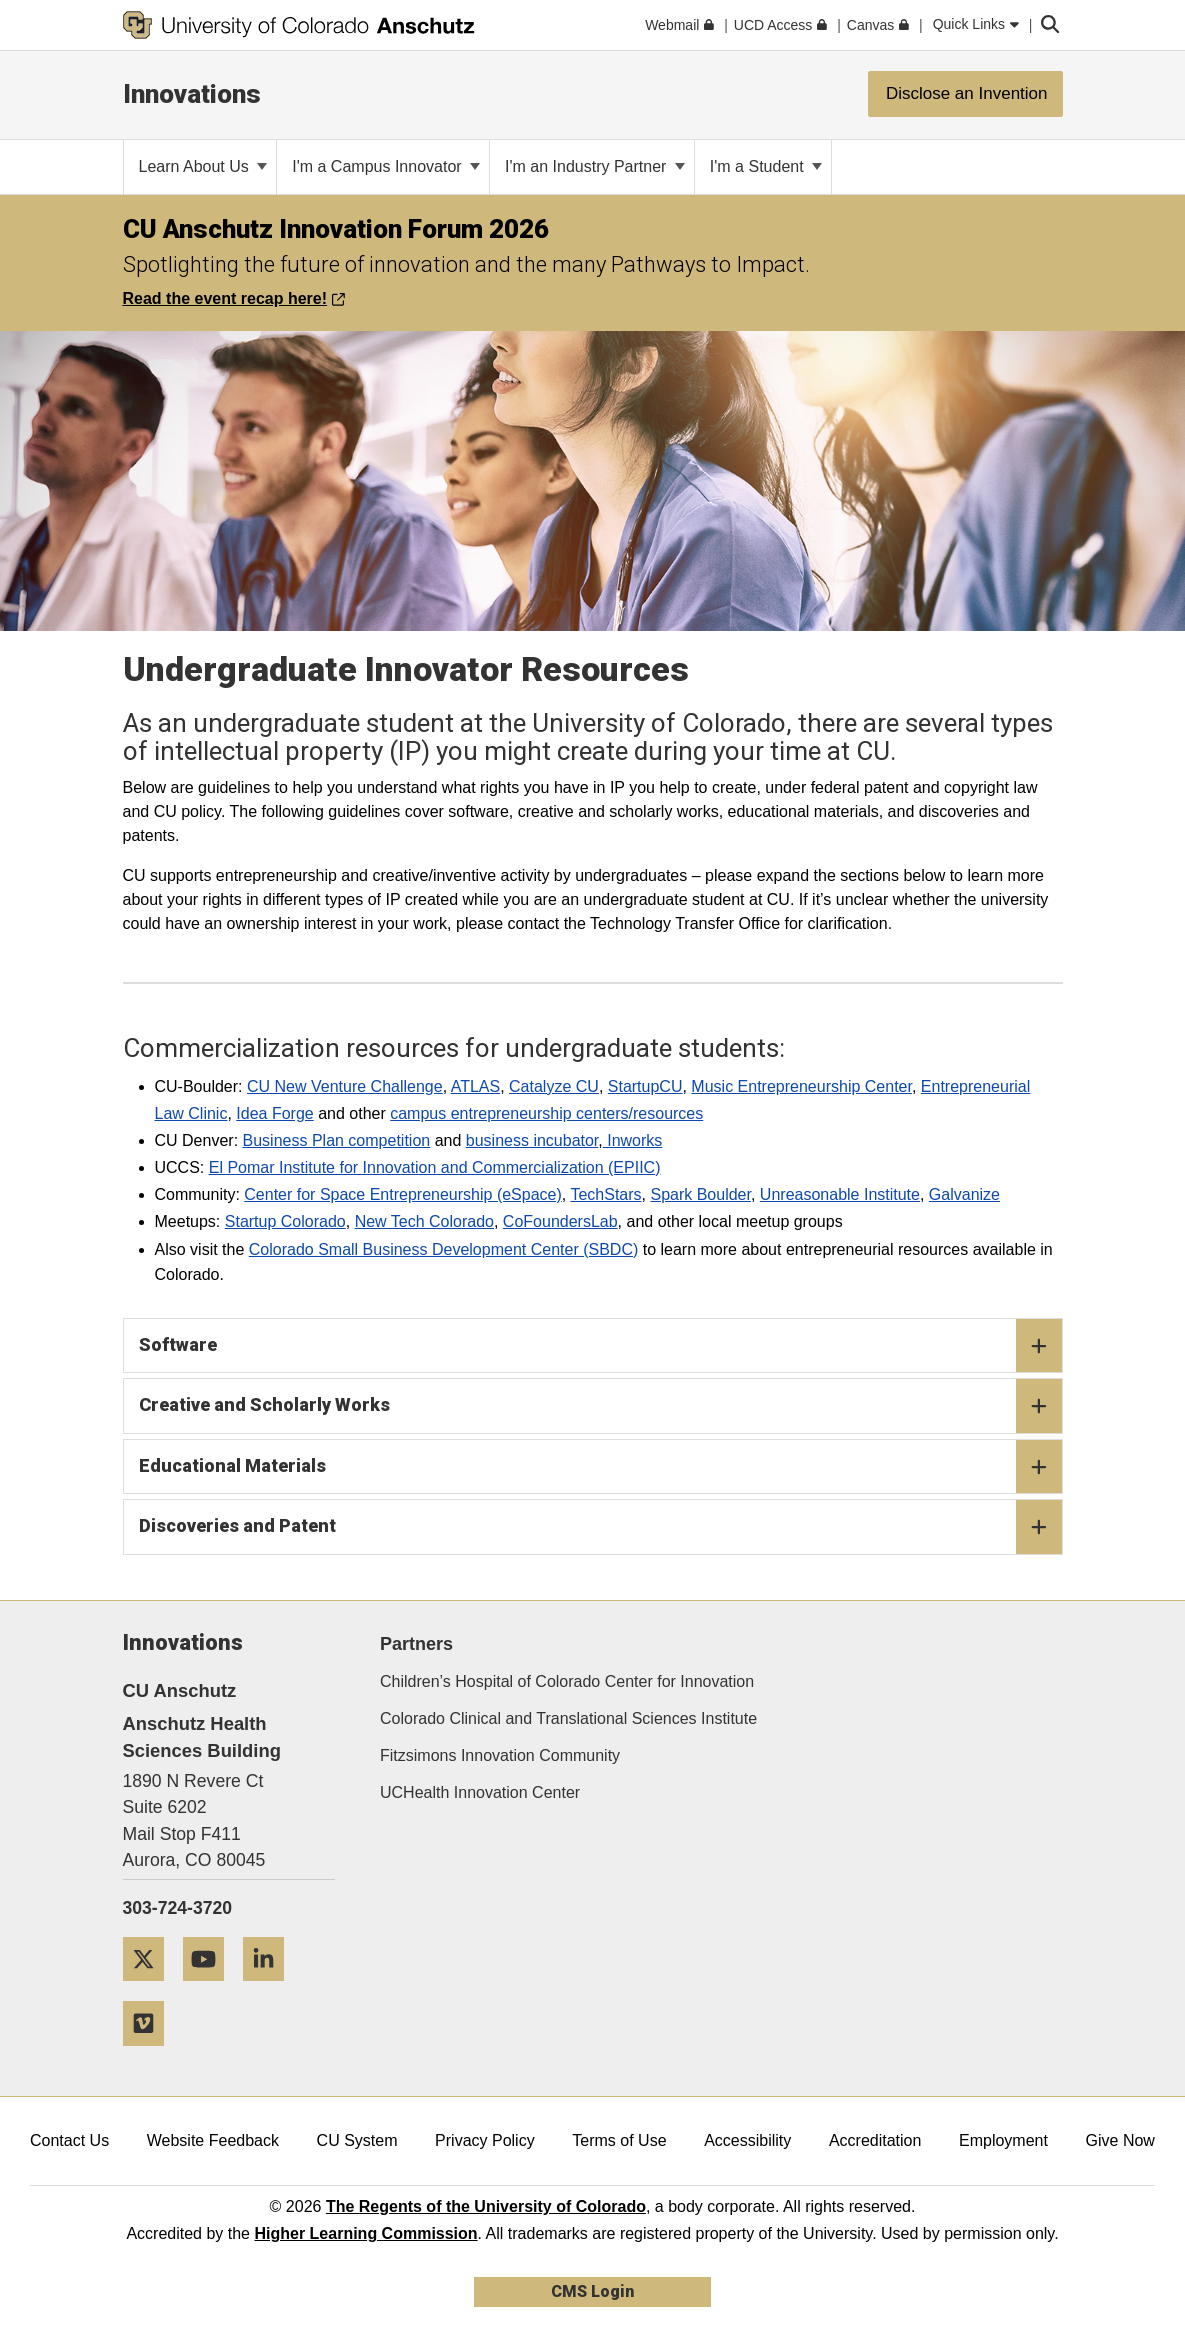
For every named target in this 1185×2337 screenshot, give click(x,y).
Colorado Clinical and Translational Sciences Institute (568, 1718)
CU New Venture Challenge (345, 1086)
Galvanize (964, 1194)
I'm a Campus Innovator (386, 166)
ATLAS (476, 1086)
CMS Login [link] (592, 2291)
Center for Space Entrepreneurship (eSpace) (403, 1194)
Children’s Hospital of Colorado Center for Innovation (567, 1681)
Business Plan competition (337, 1140)
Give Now (1120, 2140)
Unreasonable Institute (840, 1194)
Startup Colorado (285, 1221)
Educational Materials (600, 1467)
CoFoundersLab (560, 1221)
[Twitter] (151, 1988)
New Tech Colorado (424, 1221)
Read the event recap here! (234, 298)
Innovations (192, 94)
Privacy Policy (485, 2140)
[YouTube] (211, 1988)
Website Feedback (213, 2140)
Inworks (633, 1140)
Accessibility (747, 2140)
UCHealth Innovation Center (480, 1792)
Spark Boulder (700, 1194)
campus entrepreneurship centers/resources (546, 1113)
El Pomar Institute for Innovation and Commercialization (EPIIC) (435, 1167)
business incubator (532, 1140)
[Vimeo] (151, 2053)
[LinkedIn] (271, 1988)
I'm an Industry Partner (595, 166)
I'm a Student (766, 166)
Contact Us (69, 2140)
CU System (357, 2140)
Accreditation (875, 2140)
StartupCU (645, 1086)
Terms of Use (619, 2140)
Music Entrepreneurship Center (801, 1086)
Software (600, 1346)
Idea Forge (274, 1113)
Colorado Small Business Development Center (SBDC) (444, 1249)
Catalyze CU (554, 1086)
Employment (1003, 2140)
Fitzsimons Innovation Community (500, 1755)
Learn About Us (203, 166)
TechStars (605, 1194)
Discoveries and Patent (600, 1527)
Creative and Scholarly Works (600, 1406)
